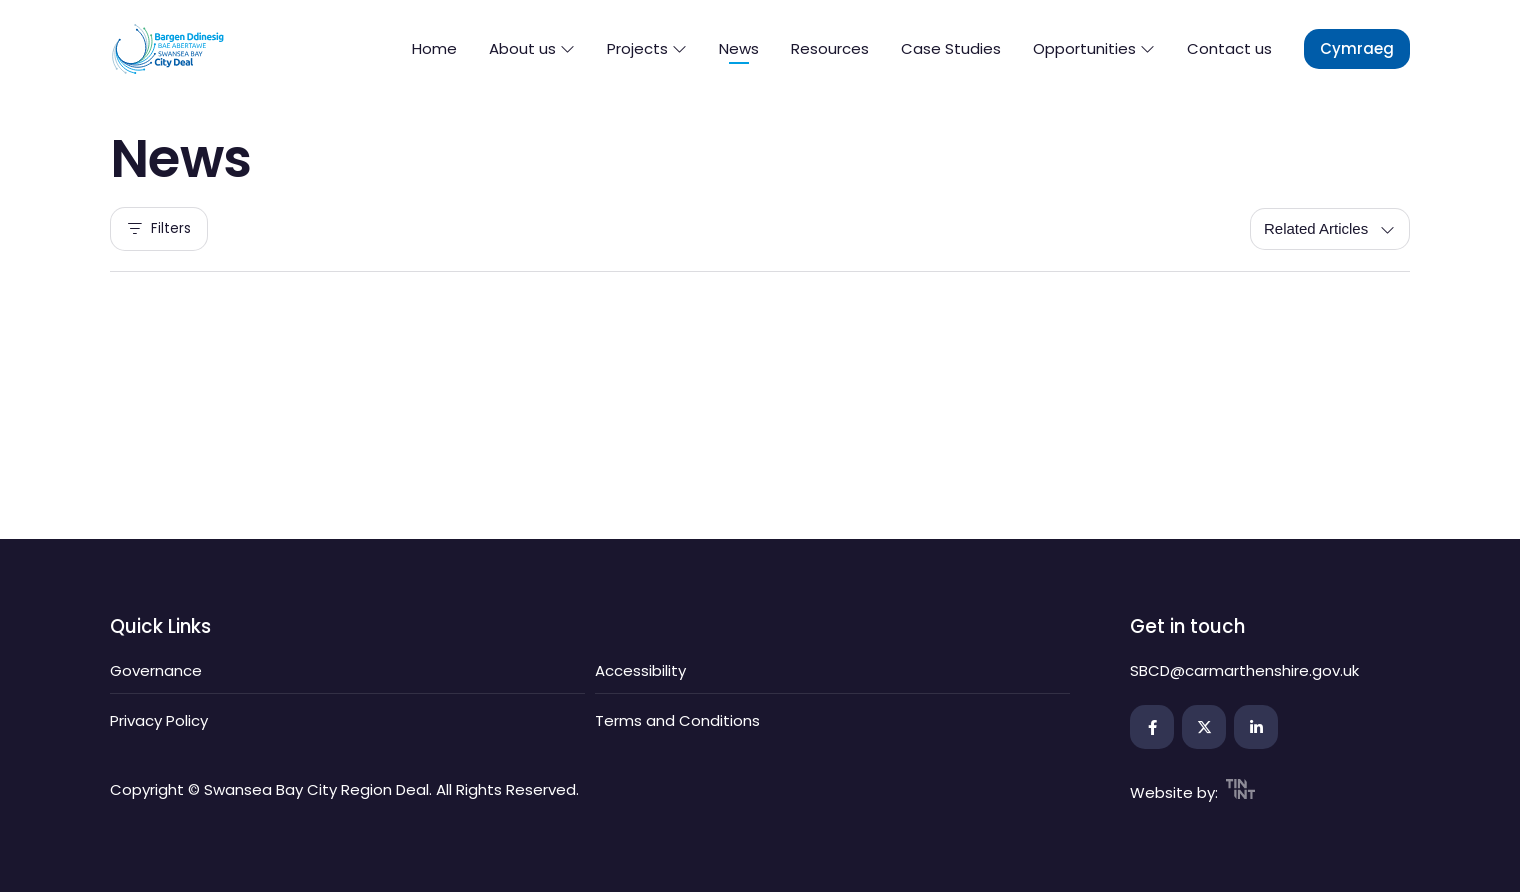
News (739, 48)
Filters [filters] (159, 229)
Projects (647, 48)
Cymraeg (1357, 48)
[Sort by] (1330, 229)
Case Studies (951, 48)
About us (532, 48)
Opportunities (1094, 48)
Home (434, 48)
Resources (830, 48)
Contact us (1229, 48)
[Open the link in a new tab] (1152, 727)
